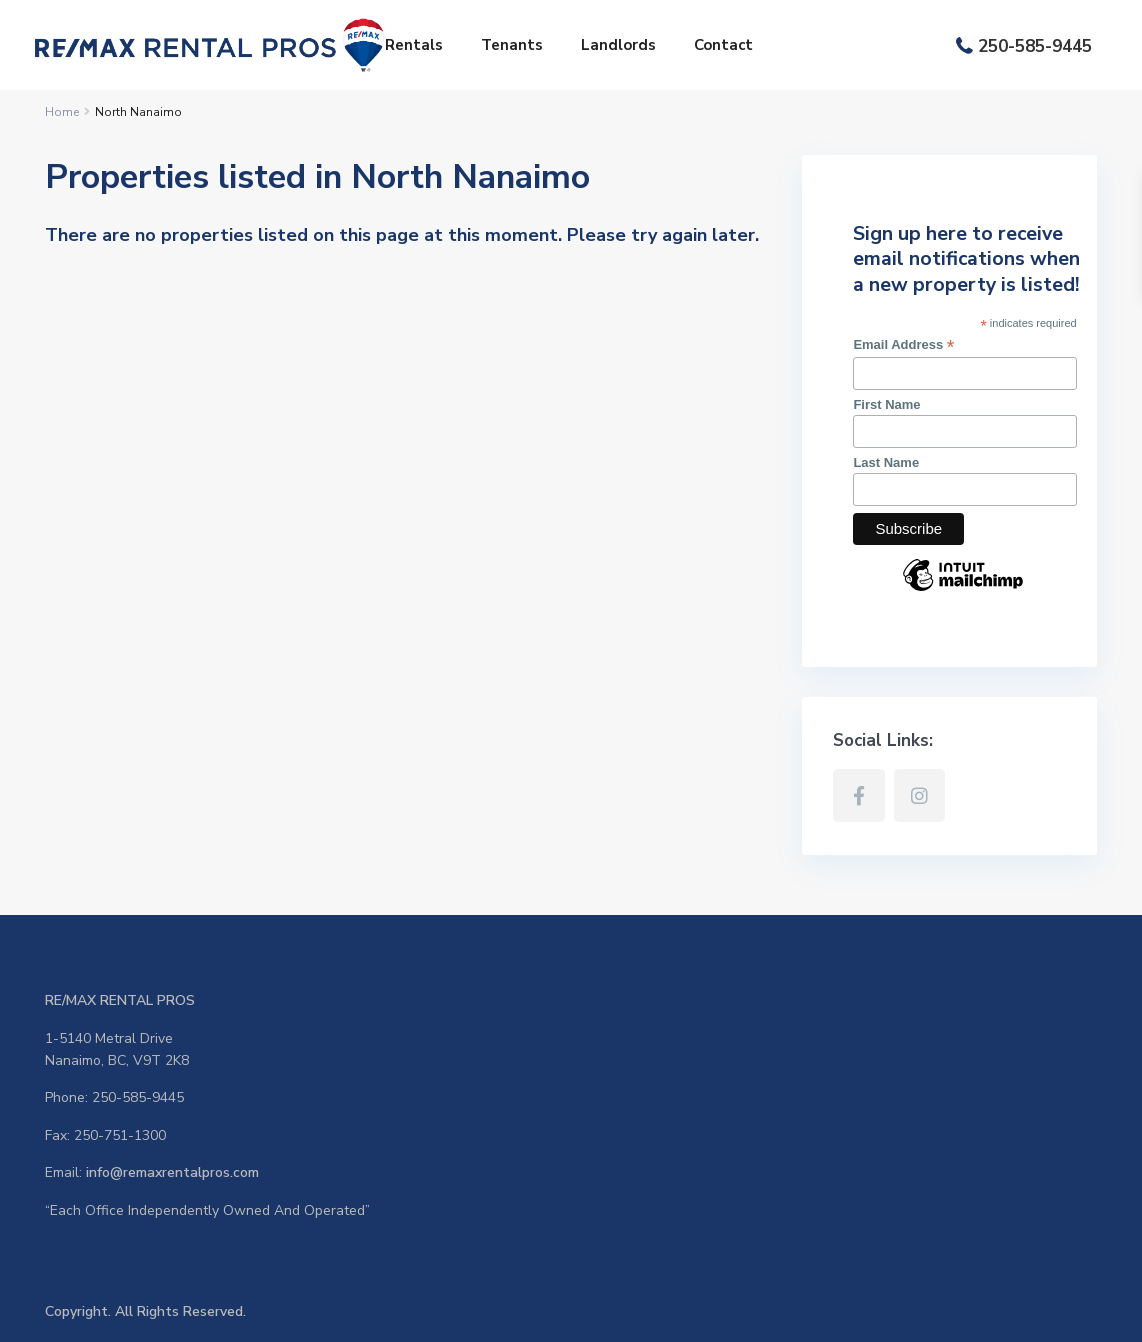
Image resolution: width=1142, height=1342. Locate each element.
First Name (886, 404)
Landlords (618, 45)
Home (62, 112)
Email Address (903, 345)
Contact (723, 45)
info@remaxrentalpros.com (172, 1172)
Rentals (414, 45)
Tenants (512, 45)
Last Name (886, 462)
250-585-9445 (1035, 46)
